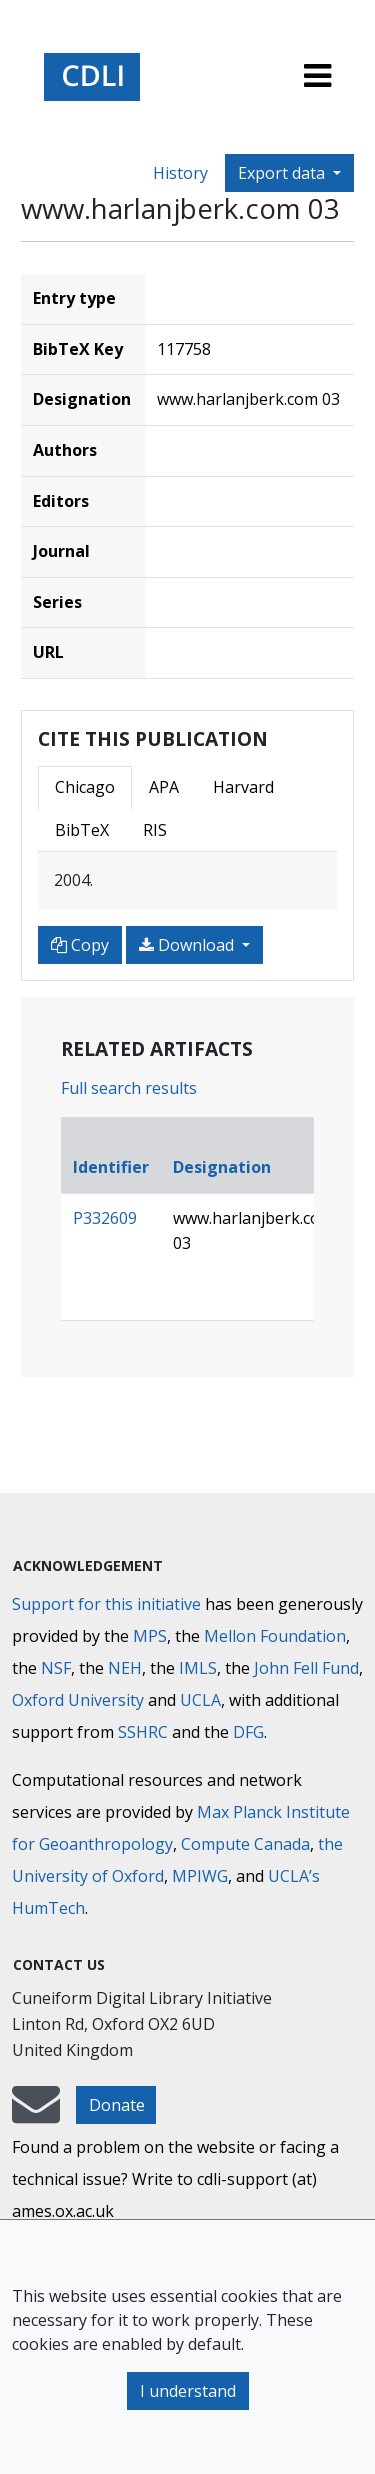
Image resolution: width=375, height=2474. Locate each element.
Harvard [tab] (243, 787)
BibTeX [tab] (82, 830)
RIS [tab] (155, 830)
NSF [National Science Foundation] (56, 1668)
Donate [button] (117, 2105)
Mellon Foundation (275, 1636)
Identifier (111, 1167)
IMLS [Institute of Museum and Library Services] (198, 1668)
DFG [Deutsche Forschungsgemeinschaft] (248, 1732)
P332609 (105, 1218)
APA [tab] (164, 787)
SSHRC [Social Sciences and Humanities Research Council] (143, 1732)
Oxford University (78, 1700)
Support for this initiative (106, 1604)
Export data (283, 173)
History (180, 173)
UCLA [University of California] (200, 1700)
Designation (222, 1167)
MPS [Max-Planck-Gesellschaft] (150, 1636)
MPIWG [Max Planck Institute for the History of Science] (200, 1876)
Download (188, 945)
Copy (80, 945)
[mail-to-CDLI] (36, 2114)
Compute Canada (245, 1844)
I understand (188, 2391)
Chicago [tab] (85, 787)
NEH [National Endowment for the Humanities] (125, 1668)
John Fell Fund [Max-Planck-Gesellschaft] (306, 1668)
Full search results (129, 1088)
